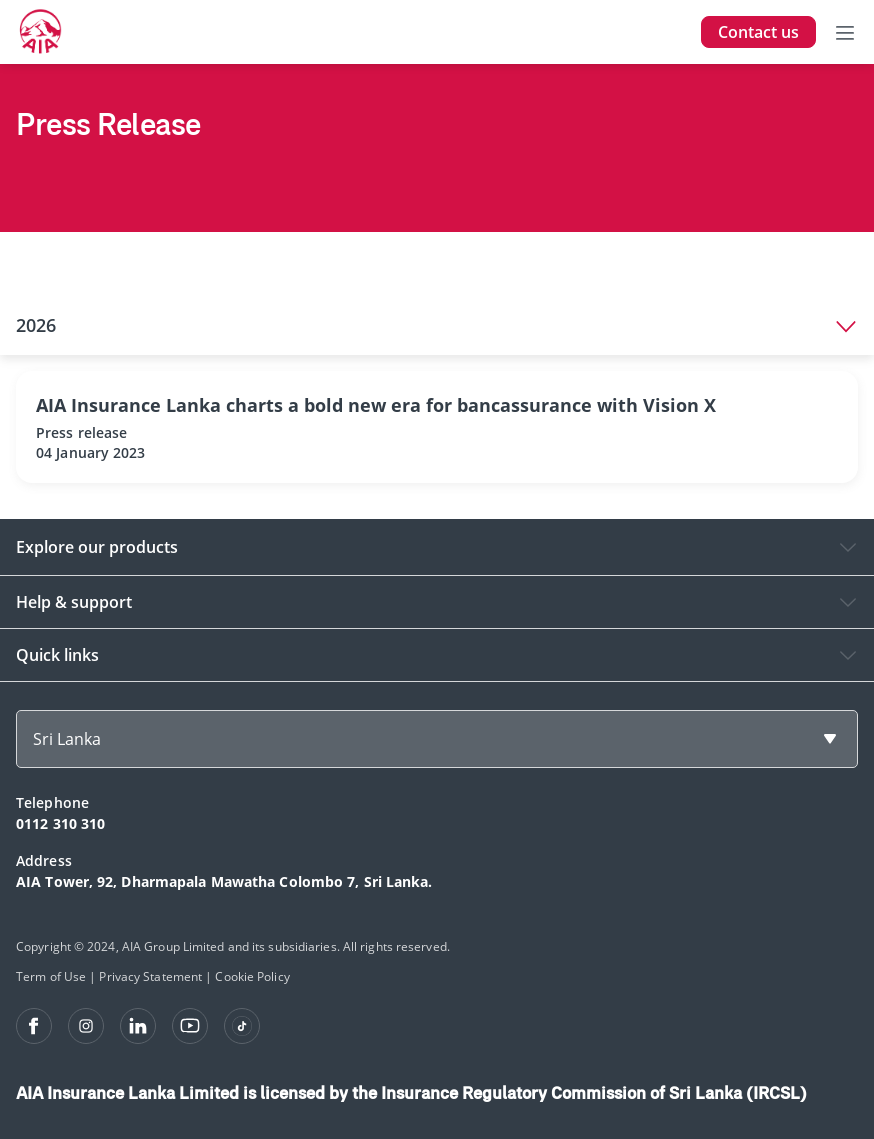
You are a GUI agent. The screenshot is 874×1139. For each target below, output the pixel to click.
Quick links (57, 655)
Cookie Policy (252, 976)
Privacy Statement (150, 976)
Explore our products (97, 547)
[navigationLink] (41, 32)
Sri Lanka (67, 739)
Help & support (74, 602)
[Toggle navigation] (845, 32)
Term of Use (51, 976)
